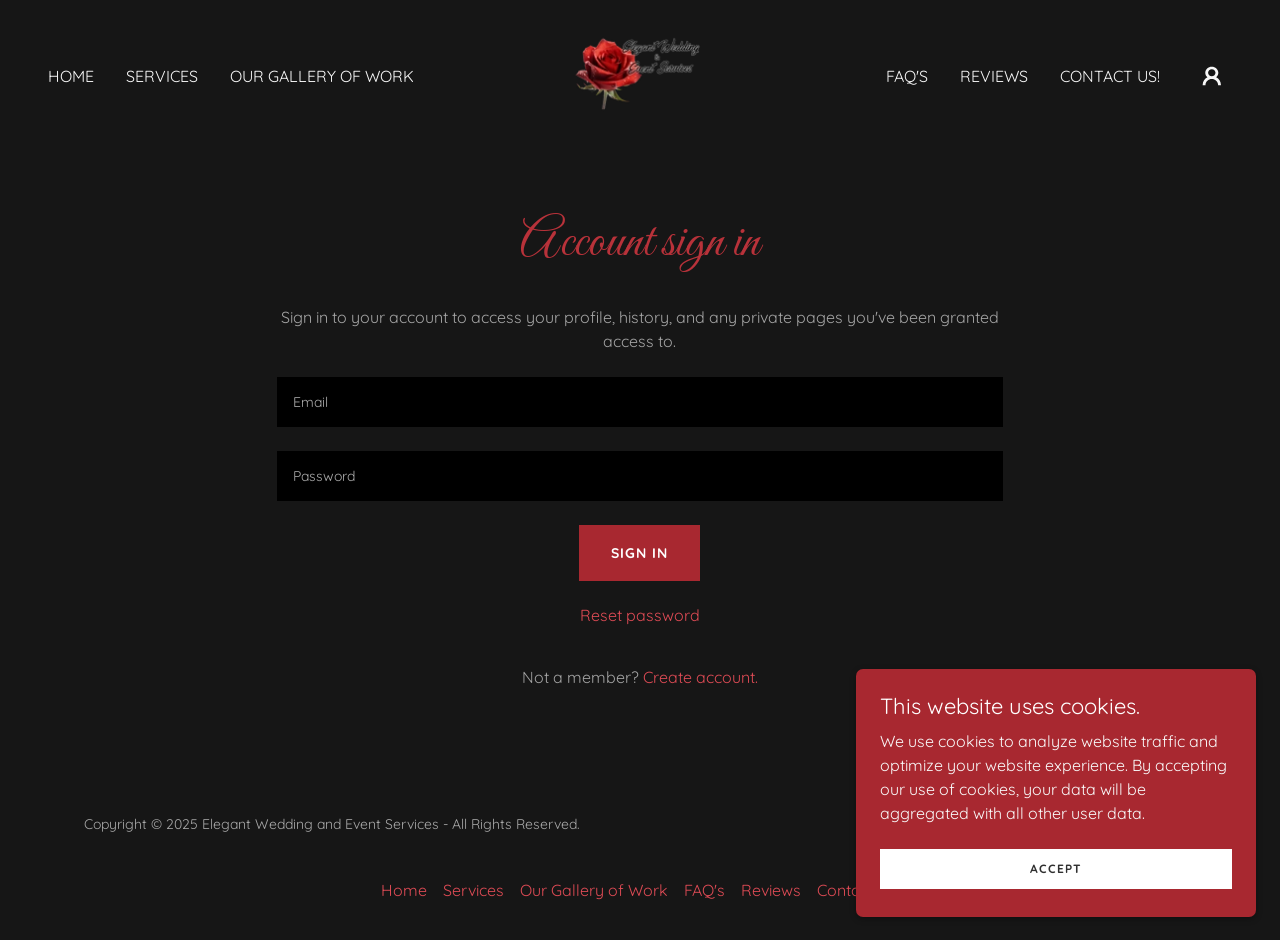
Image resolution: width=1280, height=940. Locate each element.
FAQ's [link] (907, 76)
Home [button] (404, 890)
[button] (1212, 76)
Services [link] (162, 76)
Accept (1056, 895)
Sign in (639, 553)
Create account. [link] (700, 677)
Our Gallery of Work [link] (322, 76)
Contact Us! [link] (1110, 76)
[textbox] (639, 402)
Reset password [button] (640, 615)
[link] (640, 74)
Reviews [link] (994, 76)
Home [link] (71, 76)
